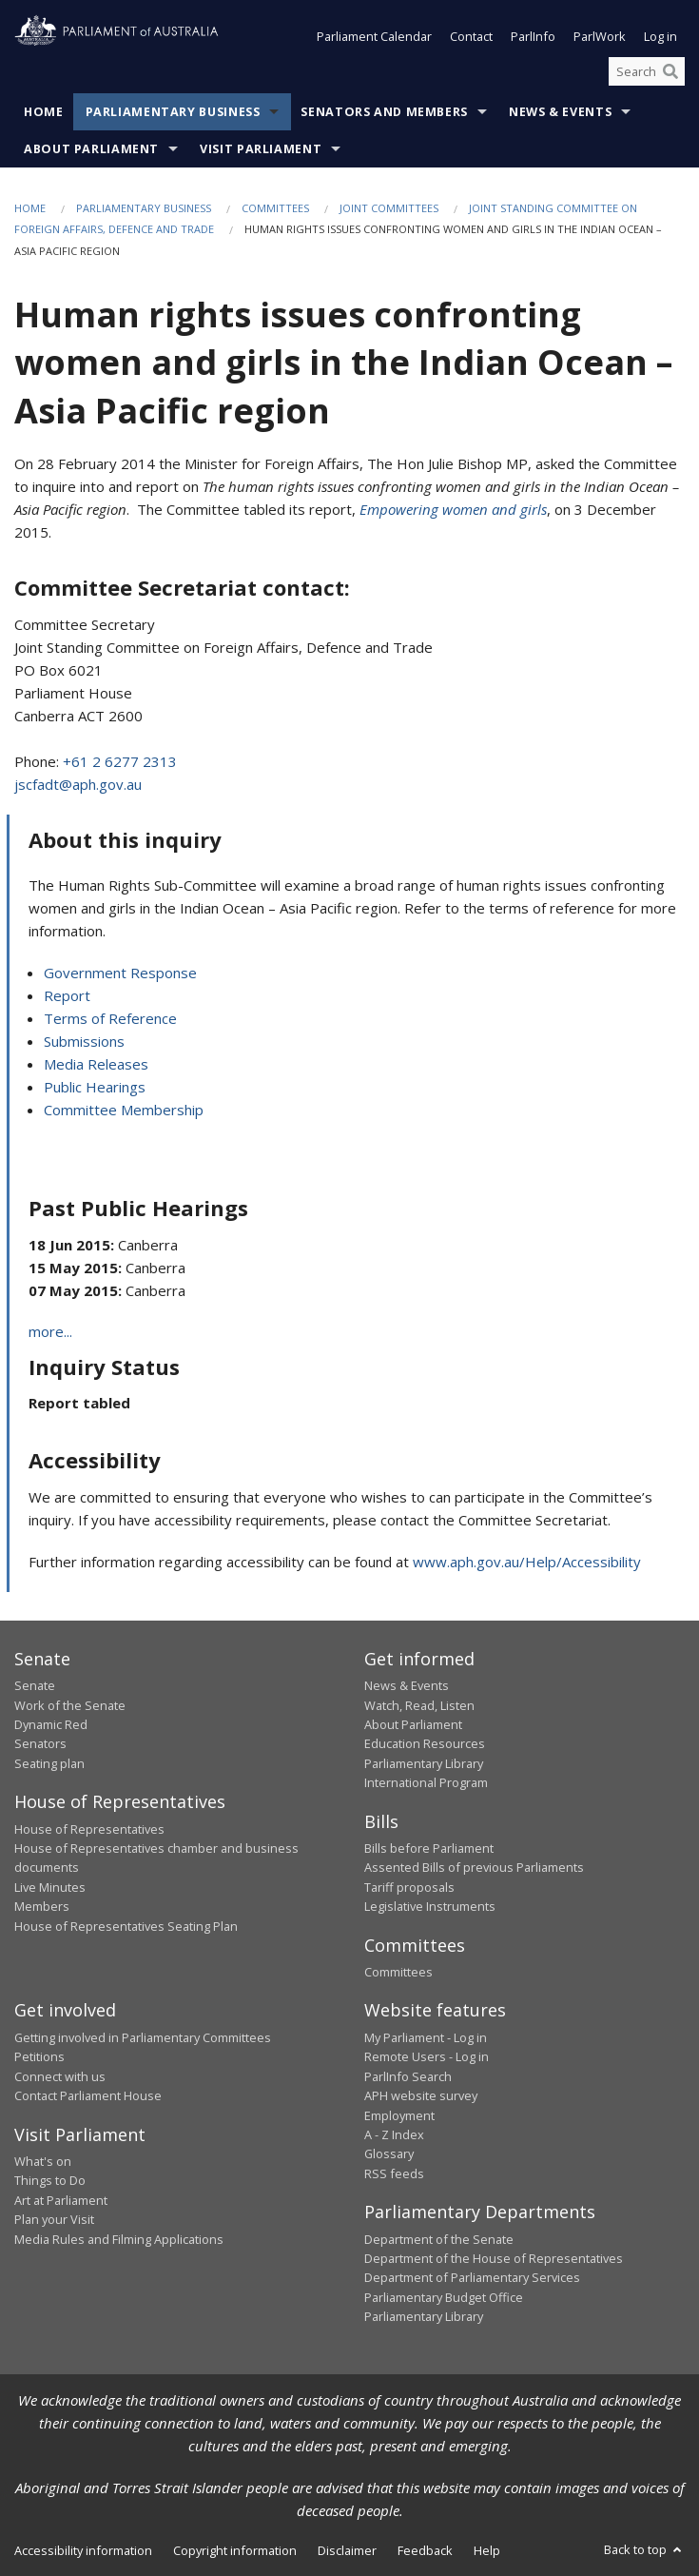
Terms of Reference (110, 1018)
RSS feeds (394, 2173)
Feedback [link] (425, 2550)
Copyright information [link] (235, 2550)
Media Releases (96, 1063)
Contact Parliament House (88, 2095)
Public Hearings (95, 1086)
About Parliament (91, 149)
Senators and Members (384, 112)
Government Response (120, 972)
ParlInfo (533, 36)
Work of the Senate (70, 1705)
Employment (399, 2115)
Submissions (84, 1041)
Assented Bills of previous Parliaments (474, 1867)
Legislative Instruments (429, 1906)
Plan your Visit (54, 2219)
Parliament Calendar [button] (374, 36)
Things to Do (50, 2180)
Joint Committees (389, 208)
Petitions (39, 2056)
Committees (275, 208)
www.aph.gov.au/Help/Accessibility (527, 1561)
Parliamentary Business (173, 112)
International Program (426, 1782)
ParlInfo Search (408, 2076)
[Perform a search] (670, 71)
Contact (471, 36)
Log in (660, 36)
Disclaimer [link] (347, 2550)
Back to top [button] (644, 2549)
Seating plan (49, 1763)
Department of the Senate (439, 2239)
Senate (34, 1685)
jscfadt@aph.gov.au (78, 784)
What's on (42, 2161)
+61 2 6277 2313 (120, 761)
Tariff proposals (409, 1887)
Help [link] (487, 2550)
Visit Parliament (260, 149)
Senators (40, 1743)
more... (50, 1331)
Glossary (389, 2153)
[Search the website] (647, 71)
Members (41, 1906)
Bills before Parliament (429, 1848)
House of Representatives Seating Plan (126, 1926)
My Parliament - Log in (425, 2037)
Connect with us (60, 2076)
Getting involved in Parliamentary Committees (142, 2037)
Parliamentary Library (423, 1763)
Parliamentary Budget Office (443, 2297)
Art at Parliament (60, 2200)
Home (44, 112)
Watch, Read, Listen (419, 1705)
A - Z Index (394, 2134)
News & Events (560, 112)
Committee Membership (124, 1109)
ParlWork (599, 36)
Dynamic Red (50, 1724)
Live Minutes (50, 1887)
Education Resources (424, 1743)
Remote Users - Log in (426, 2056)
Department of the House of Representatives (493, 2258)
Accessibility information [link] (83, 2550)
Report (67, 995)
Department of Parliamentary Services (472, 2277)
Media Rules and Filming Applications (118, 2239)
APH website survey (420, 2095)
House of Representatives (89, 1829)
